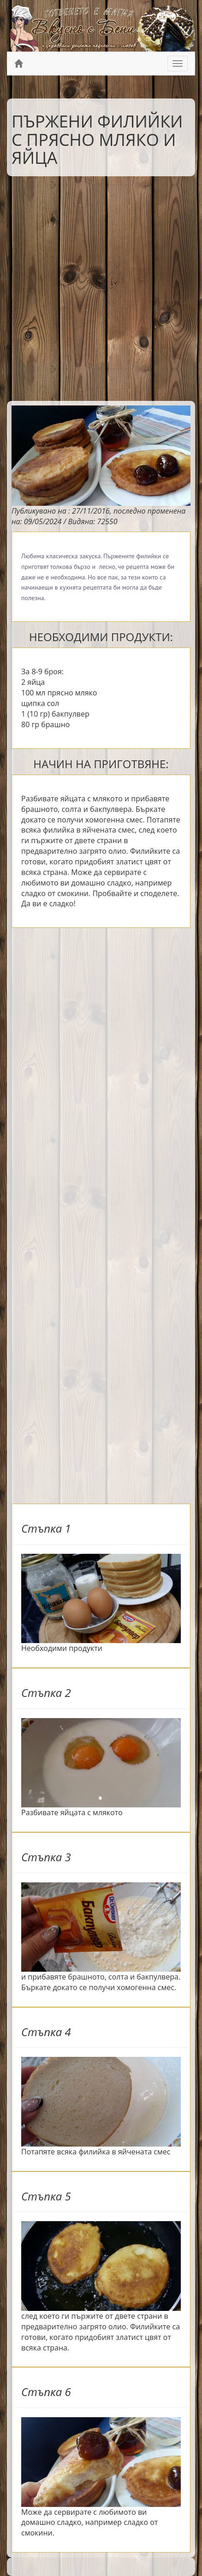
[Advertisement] (101, 286)
